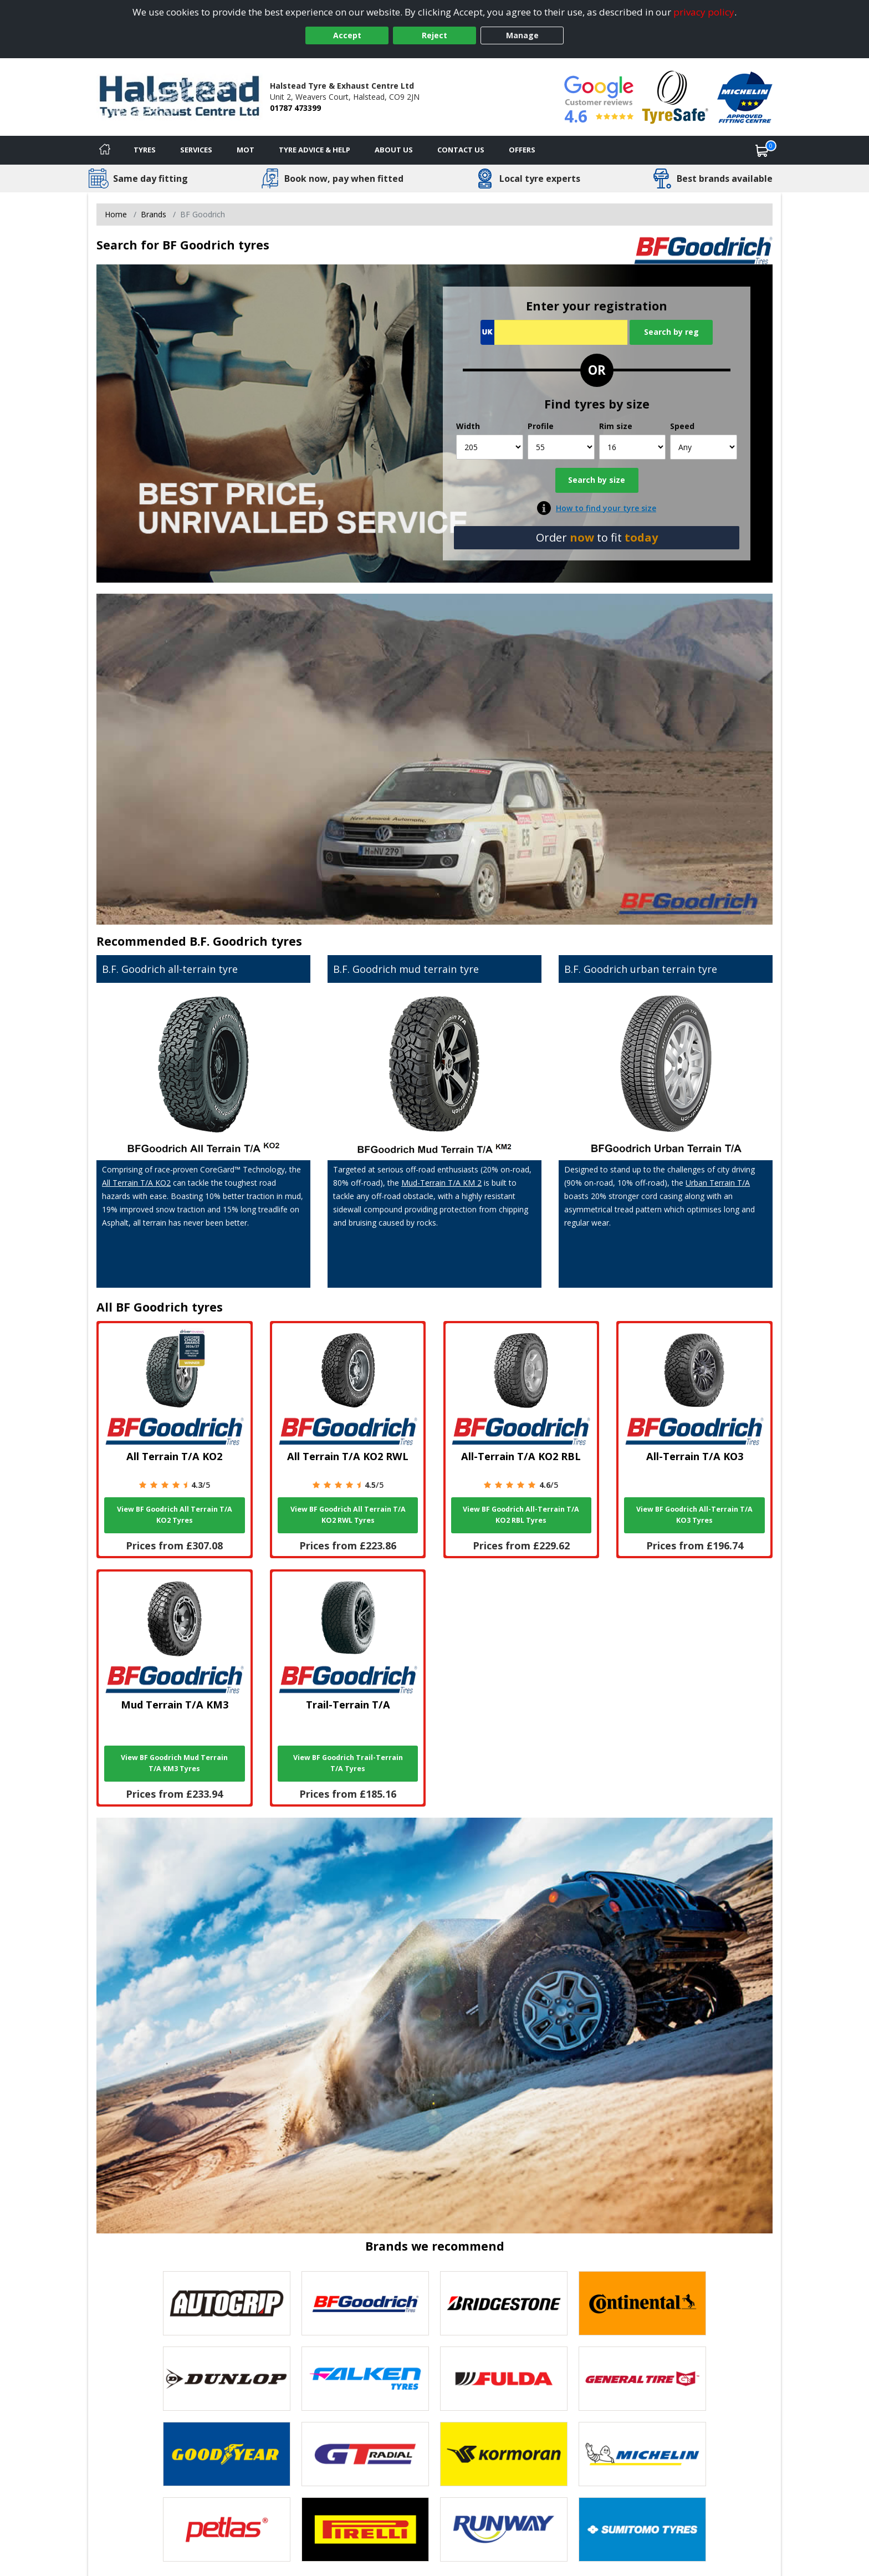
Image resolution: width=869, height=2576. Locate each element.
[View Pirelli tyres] (365, 2529)
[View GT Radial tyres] (365, 2454)
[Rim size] (632, 447)
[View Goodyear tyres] (226, 2454)
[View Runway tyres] (504, 2529)
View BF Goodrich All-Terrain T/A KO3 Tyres (694, 1514)
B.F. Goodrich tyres (246, 941)
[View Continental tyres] (642, 2303)
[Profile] (561, 447)
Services (196, 150)
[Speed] (703, 447)
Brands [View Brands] (153, 214)
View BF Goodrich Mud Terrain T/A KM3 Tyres (174, 1763)
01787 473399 (295, 108)
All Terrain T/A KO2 (136, 1182)
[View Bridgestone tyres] (504, 2303)
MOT (245, 150)
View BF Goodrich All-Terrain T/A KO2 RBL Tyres (521, 1514)
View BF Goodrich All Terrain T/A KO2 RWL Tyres (348, 1514)
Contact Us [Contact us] (460, 150)
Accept (347, 35)
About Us (394, 150)
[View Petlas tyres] (226, 2529)
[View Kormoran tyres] (504, 2454)
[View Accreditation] (675, 96)
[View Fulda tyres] (504, 2379)
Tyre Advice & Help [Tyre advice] (314, 150)
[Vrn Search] (553, 332)
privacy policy (703, 12)
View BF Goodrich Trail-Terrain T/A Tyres (348, 1763)
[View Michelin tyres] (642, 2454)
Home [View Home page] (116, 214)
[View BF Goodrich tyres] (365, 2303)
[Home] (104, 150)
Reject (434, 35)
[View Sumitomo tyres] (642, 2529)
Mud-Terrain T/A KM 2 (441, 1182)
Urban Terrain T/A (718, 1182)
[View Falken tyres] (365, 2379)
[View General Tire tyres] (642, 2379)
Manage (522, 35)
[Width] (489, 447)
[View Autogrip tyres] (226, 2303)
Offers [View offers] (522, 150)
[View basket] (762, 150)
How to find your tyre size (606, 508)
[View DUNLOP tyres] (226, 2379)
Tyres (145, 150)
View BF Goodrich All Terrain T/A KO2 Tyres (174, 1514)
